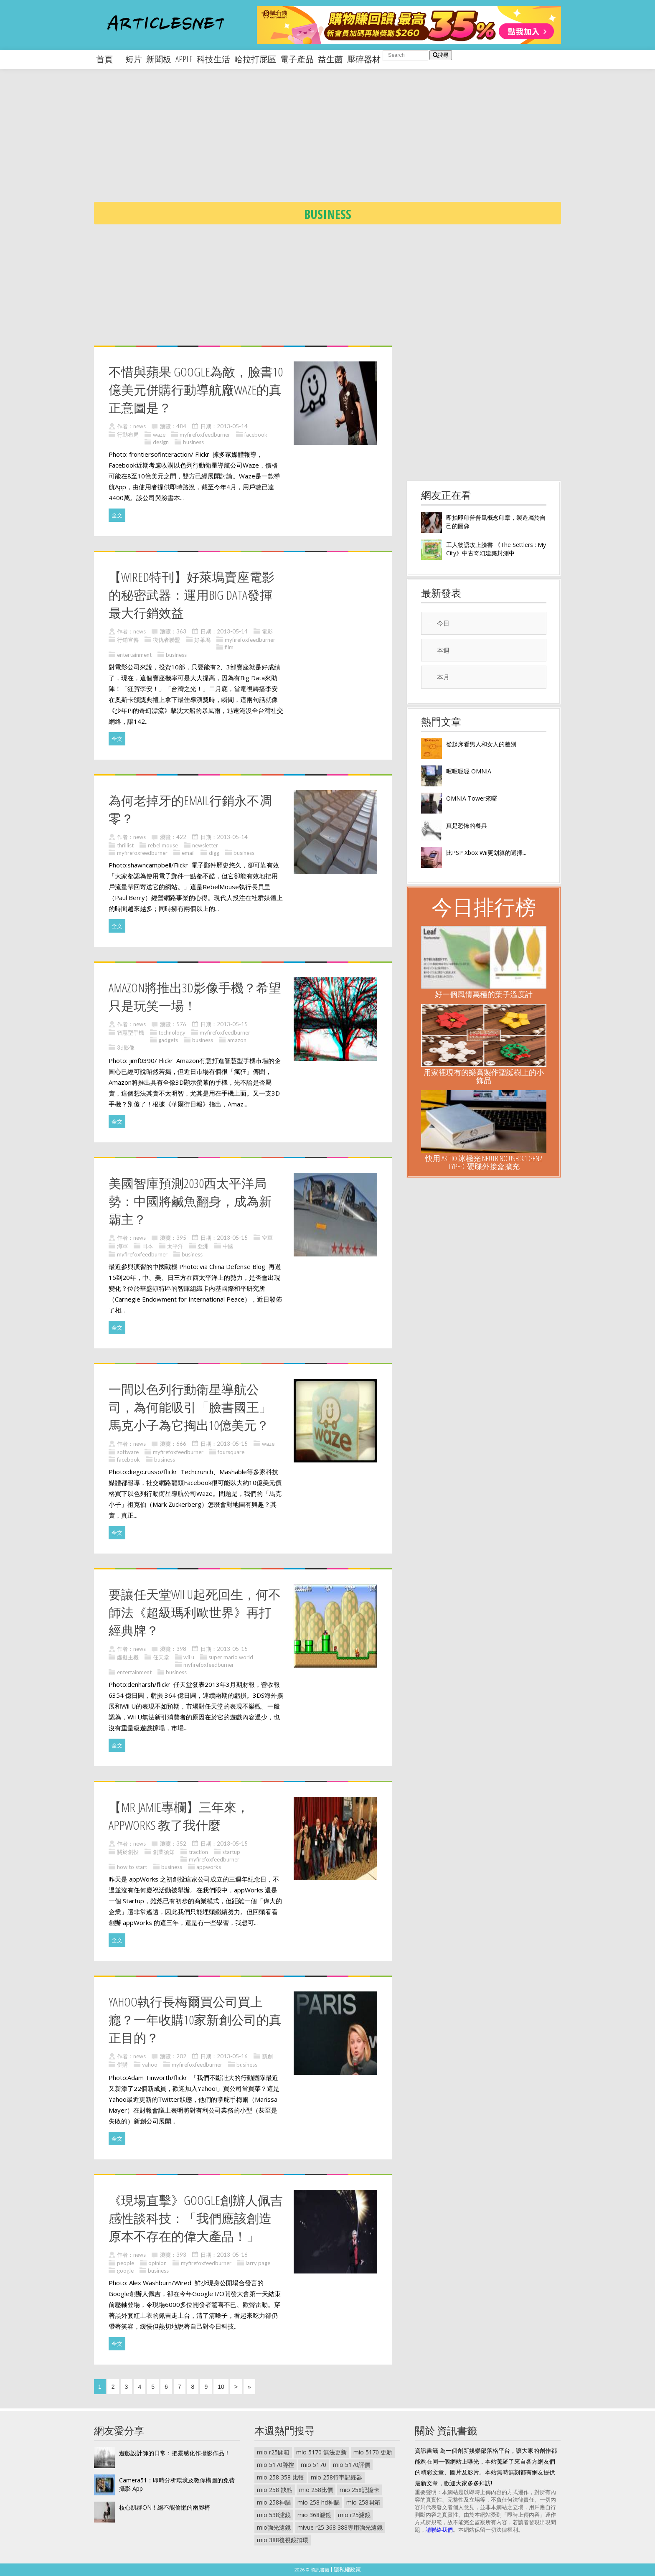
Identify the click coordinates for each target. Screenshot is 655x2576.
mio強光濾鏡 (274, 2527)
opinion (157, 2263)
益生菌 (330, 59)
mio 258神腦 (274, 2502)
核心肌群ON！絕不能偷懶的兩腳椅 (164, 2507)
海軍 (122, 1246)
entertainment (134, 654)
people (125, 2263)
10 (221, 2386)
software (128, 1452)
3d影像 (126, 1047)
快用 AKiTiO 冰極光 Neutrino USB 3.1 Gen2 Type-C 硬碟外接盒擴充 (483, 1162)
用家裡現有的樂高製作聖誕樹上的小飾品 (484, 1076)
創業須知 (164, 1852)
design (161, 442)
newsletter (205, 845)
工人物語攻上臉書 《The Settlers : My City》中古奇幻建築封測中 (496, 549)
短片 (133, 59)
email (188, 852)
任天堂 (161, 1657)
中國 (228, 1246)
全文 (117, 515)
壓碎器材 (364, 59)
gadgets (168, 1040)
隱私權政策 (347, 2569)
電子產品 (297, 59)
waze (159, 434)
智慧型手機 (130, 1032)
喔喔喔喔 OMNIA (468, 771)
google (125, 2270)
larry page (258, 2263)
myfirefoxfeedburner (205, 434)
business (193, 442)
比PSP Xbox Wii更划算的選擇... (486, 853)
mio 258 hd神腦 (318, 2502)
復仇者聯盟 (166, 639)
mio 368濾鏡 (314, 2515)
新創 (267, 2056)
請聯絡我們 (439, 2529)
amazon (236, 1040)
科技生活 (213, 59)
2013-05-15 (232, 1024)
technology (171, 1032)
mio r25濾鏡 (354, 2515)
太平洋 (175, 1246)
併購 (122, 2064)
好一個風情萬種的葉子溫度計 (484, 994)
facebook (255, 434)
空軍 (267, 1237)
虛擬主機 (128, 1657)
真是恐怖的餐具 (466, 825)
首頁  (108, 59)
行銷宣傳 (128, 639)
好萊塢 (202, 639)
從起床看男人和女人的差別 (481, 744)
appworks (208, 1867)
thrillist (125, 845)
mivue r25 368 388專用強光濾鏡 (340, 2527)
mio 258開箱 (363, 2502)
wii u (188, 1657)
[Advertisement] (344, 142)
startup (231, 1852)
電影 (267, 631)
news (139, 426)
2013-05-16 (232, 2056)
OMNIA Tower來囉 (471, 798)
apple (184, 59)
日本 (147, 1246)
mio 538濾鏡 (274, 2515)
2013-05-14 (232, 426)
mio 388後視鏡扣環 (282, 2540)
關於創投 (128, 1852)
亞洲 (203, 1246)
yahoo (149, 2064)
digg (214, 852)
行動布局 (128, 434)
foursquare (231, 1452)
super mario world (230, 1657)
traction (198, 1852)
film (229, 647)
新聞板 (158, 59)
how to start (132, 1867)
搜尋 (441, 55)
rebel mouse (163, 845)
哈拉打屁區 (255, 59)
